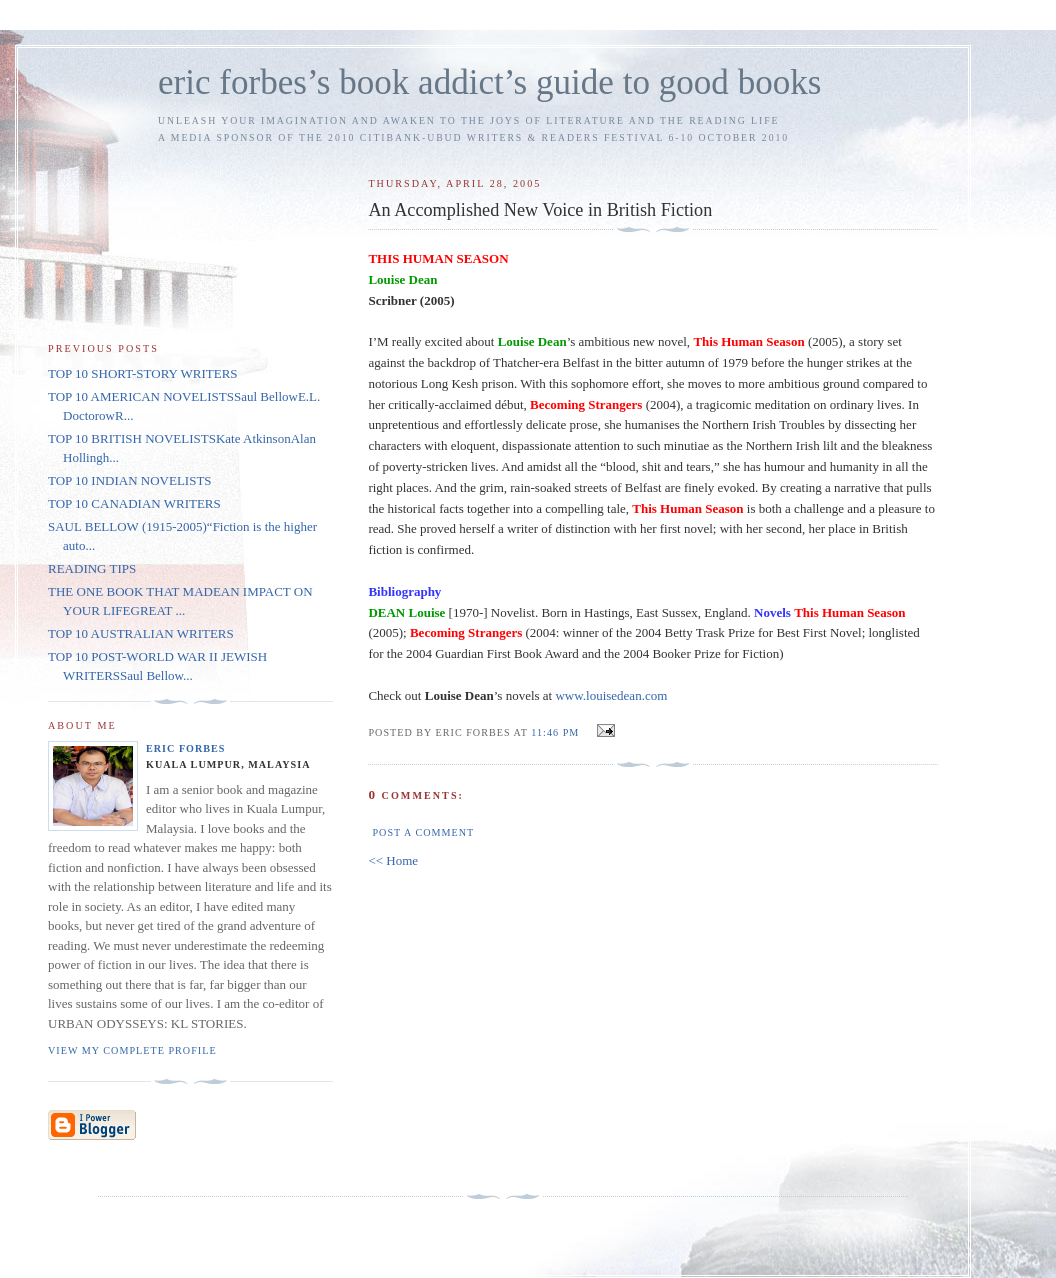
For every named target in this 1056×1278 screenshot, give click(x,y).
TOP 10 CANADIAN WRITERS (134, 503)
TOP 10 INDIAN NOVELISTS (130, 480)
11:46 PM (555, 732)
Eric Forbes (186, 748)
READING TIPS (92, 568)
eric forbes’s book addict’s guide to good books (489, 82)
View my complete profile (132, 1050)
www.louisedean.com (611, 695)
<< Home (393, 860)
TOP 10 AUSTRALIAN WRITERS (141, 633)
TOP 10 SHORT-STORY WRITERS (143, 373)
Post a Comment (423, 832)
